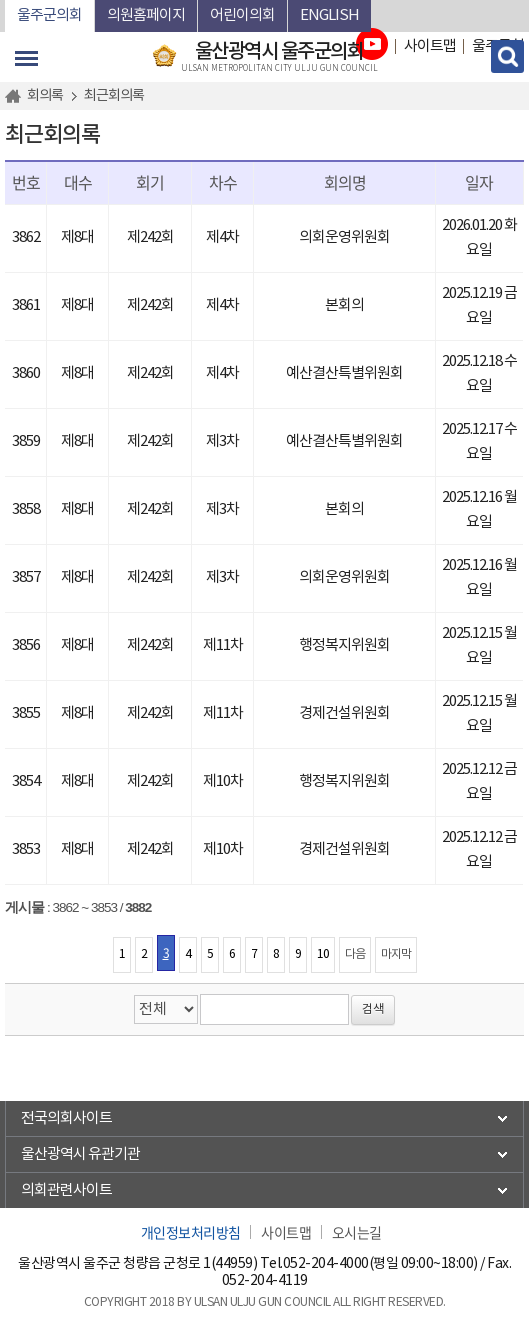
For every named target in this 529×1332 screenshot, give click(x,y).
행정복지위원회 (344, 645)
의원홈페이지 (146, 15)
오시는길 (357, 1232)
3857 (26, 577)
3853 (26, 849)
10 (323, 954)
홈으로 (16, 96)
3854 (26, 781)
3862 (26, 237)
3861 (26, 305)
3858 (26, 509)
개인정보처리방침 (191, 1232)
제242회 (150, 237)
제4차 (222, 237)
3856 (26, 645)
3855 (26, 713)
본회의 (344, 305)
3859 (26, 441)
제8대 (77, 237)
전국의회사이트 (66, 1118)
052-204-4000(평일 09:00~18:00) (380, 1264)
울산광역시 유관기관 (80, 1154)
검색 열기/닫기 (507, 56)
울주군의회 (49, 15)
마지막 (396, 954)
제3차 (222, 441)
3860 (26, 373)
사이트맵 (286, 1232)
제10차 (223, 781)
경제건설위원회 (344, 713)
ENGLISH (329, 15)
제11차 (223, 645)
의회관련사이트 (66, 1190)
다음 (355, 954)
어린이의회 (242, 15)
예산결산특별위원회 (344, 373)
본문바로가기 (5, 0)
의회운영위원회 (344, 237)
